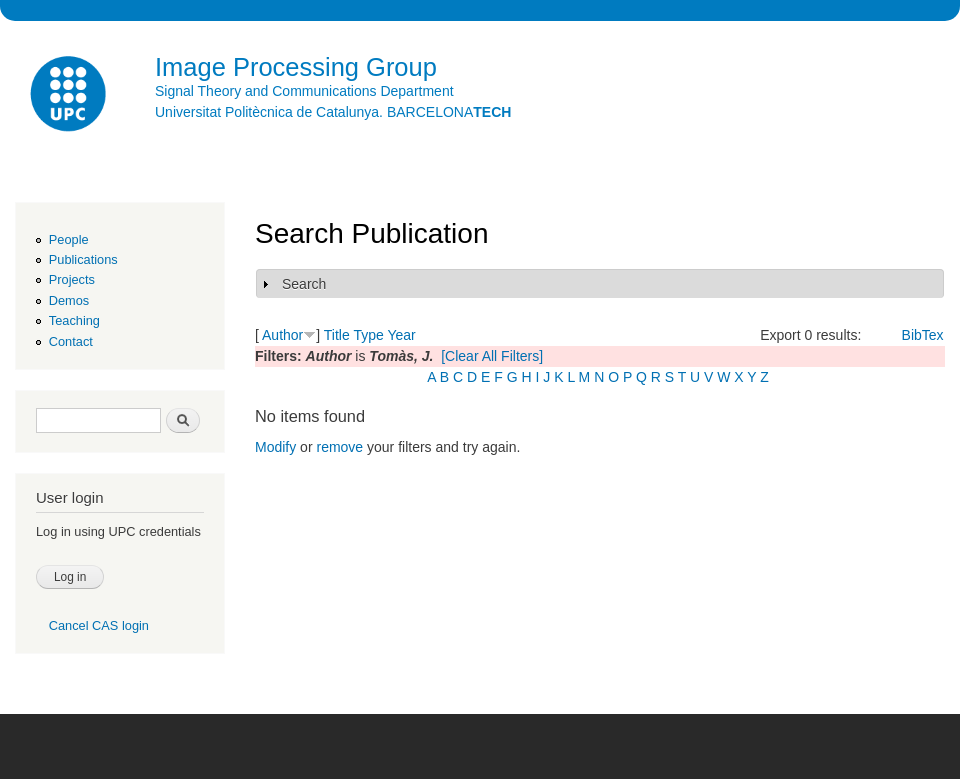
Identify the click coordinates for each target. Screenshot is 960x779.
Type (368, 335)
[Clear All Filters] (492, 356)
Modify (275, 447)
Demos (69, 300)
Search (304, 284)
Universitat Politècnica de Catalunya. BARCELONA (333, 112)
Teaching (74, 320)
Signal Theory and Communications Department (304, 91)
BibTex (923, 335)
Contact (71, 341)
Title (337, 335)
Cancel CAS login (99, 625)
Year (401, 335)
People (69, 239)
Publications (83, 259)
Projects (72, 279)
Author (282, 335)
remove (339, 447)
